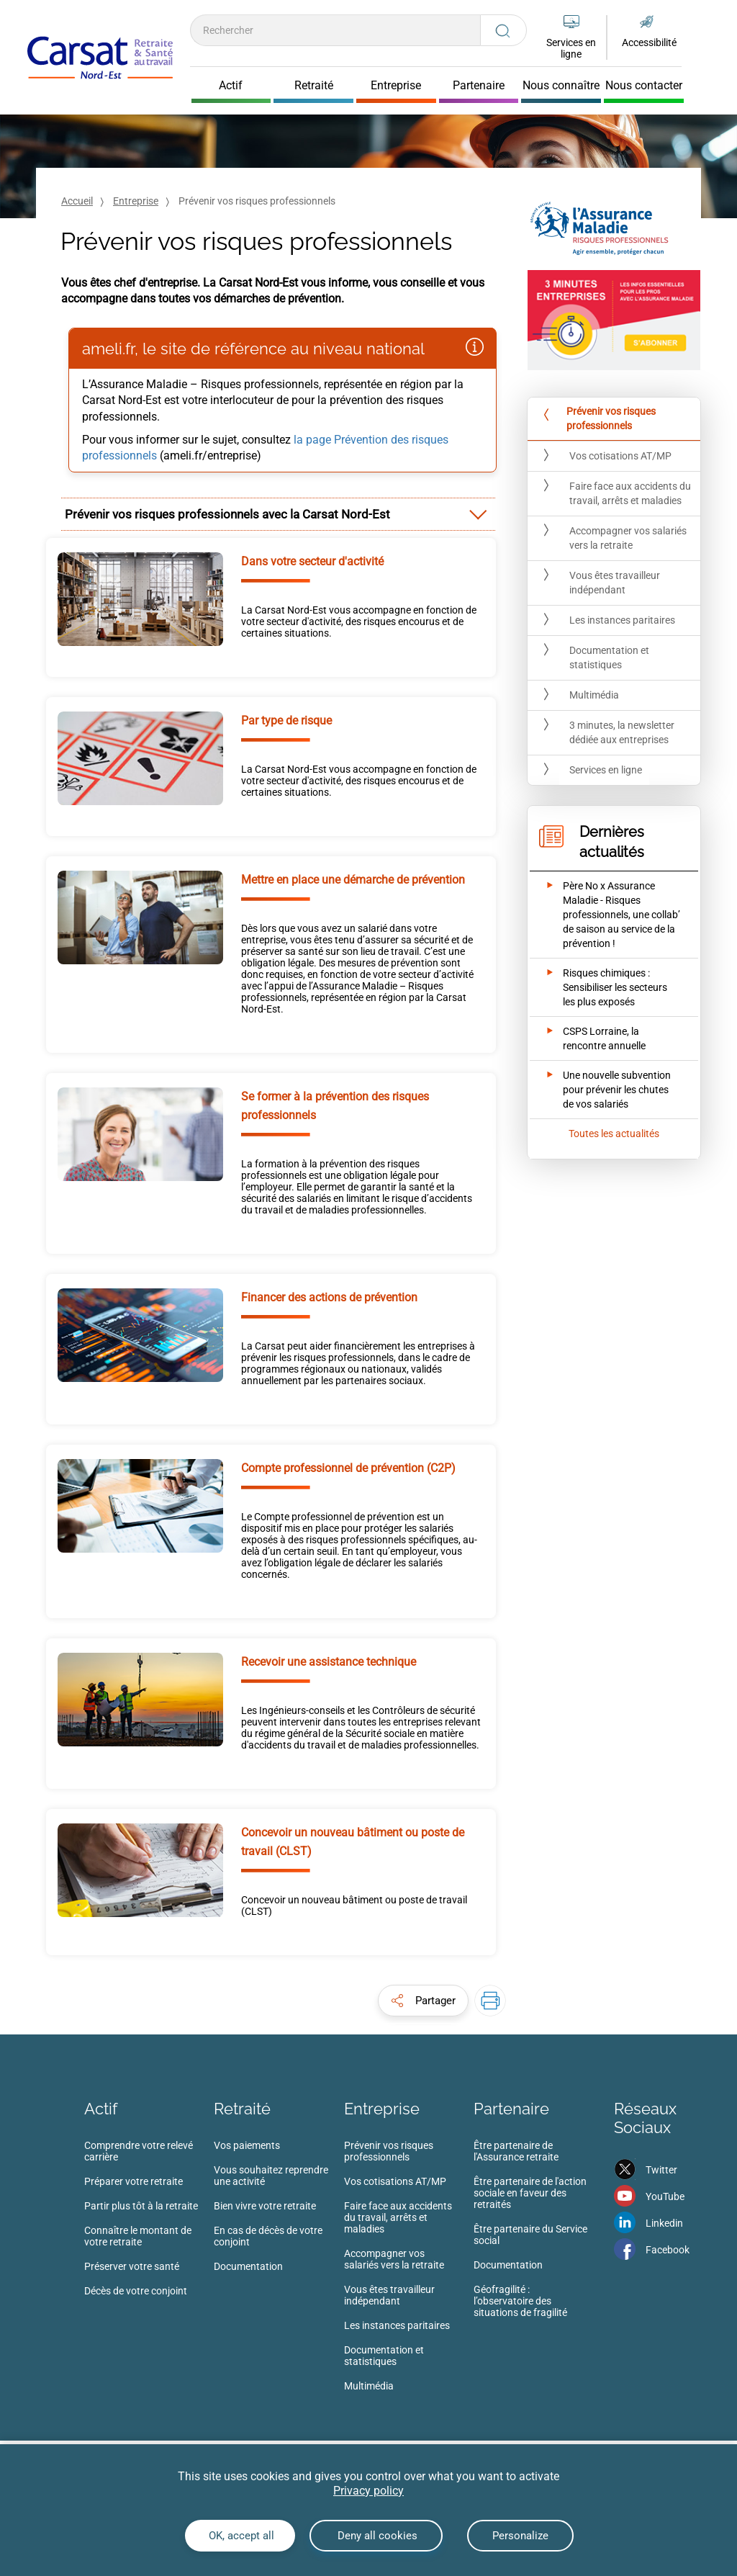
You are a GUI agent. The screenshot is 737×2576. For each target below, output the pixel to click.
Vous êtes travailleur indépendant (389, 2295)
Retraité (242, 2108)
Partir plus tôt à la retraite (141, 2206)
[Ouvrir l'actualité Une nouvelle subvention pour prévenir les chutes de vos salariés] (604, 1089)
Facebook (667, 2250)
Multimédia (369, 2386)
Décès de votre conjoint (135, 2291)
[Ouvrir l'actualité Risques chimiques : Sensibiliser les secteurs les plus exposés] (604, 987)
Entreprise (135, 201)
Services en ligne (571, 48)
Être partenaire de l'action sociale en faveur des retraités (530, 2193)
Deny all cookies (376, 2535)
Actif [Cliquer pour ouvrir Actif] (231, 85)
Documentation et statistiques (384, 2355)
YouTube (665, 2196)
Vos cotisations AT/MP (395, 2181)
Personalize (520, 2535)
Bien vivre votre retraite (265, 2206)
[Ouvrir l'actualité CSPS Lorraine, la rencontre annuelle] (604, 1038)
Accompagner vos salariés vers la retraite (394, 2259)
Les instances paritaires (397, 2325)
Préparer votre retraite (133, 2181)
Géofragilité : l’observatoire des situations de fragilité (520, 2301)
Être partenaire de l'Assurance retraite (516, 2151)
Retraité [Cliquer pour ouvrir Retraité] (313, 85)
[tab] (278, 514)
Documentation (248, 2266)
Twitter (661, 2170)
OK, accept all (240, 2535)
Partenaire (511, 2108)
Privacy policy (368, 2491)
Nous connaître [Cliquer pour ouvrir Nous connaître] (561, 85)
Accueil (77, 201)
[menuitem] (149, 2222)
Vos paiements (247, 2145)
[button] (423, 2000)
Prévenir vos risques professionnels (388, 2151)
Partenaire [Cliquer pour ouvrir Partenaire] (479, 85)
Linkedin (664, 2223)
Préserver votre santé (131, 2266)
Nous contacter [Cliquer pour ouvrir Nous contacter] (643, 85)
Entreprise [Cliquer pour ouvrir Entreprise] (396, 85)
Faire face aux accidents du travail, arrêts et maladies (398, 2217)
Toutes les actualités (614, 1133)
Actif (100, 2108)
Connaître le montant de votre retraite (137, 2236)
